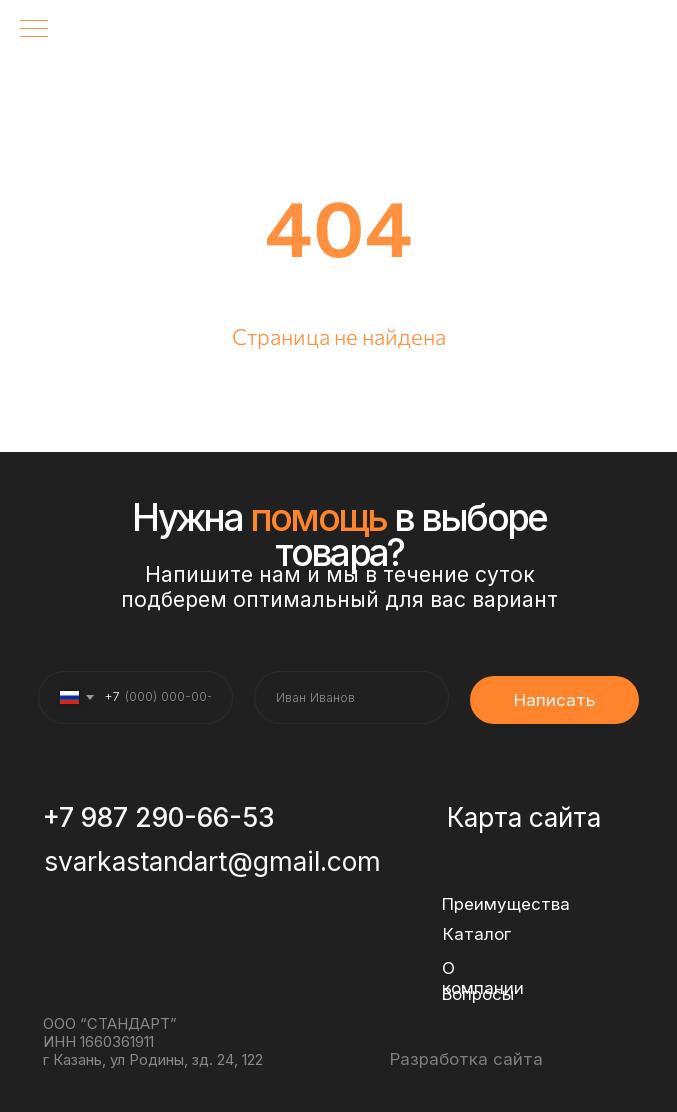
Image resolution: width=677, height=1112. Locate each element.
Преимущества (506, 904)
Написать (554, 700)
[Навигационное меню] (34, 30)
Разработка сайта (466, 1059)
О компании (483, 978)
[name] (351, 697)
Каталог (477, 934)
